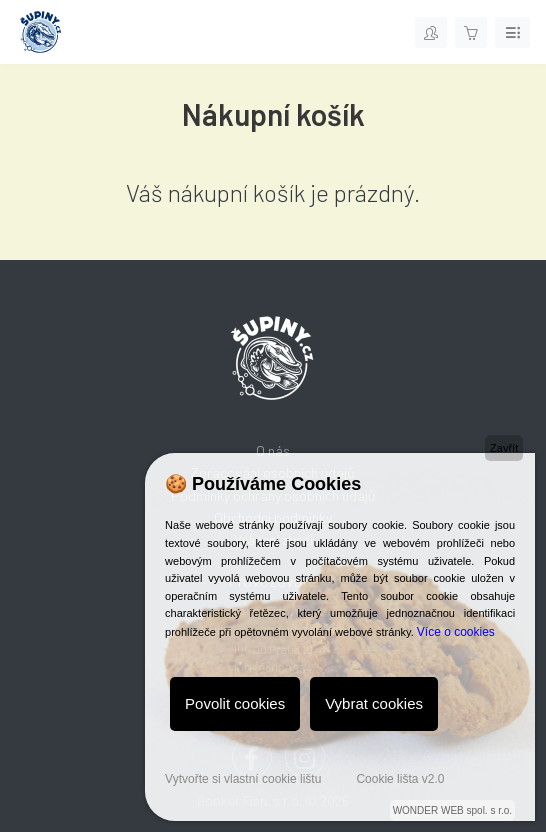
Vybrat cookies (374, 703)
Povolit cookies (235, 703)
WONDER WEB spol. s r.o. (452, 810)
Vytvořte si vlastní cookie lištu (243, 779)
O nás (273, 450)
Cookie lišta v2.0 (400, 779)
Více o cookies (456, 632)
